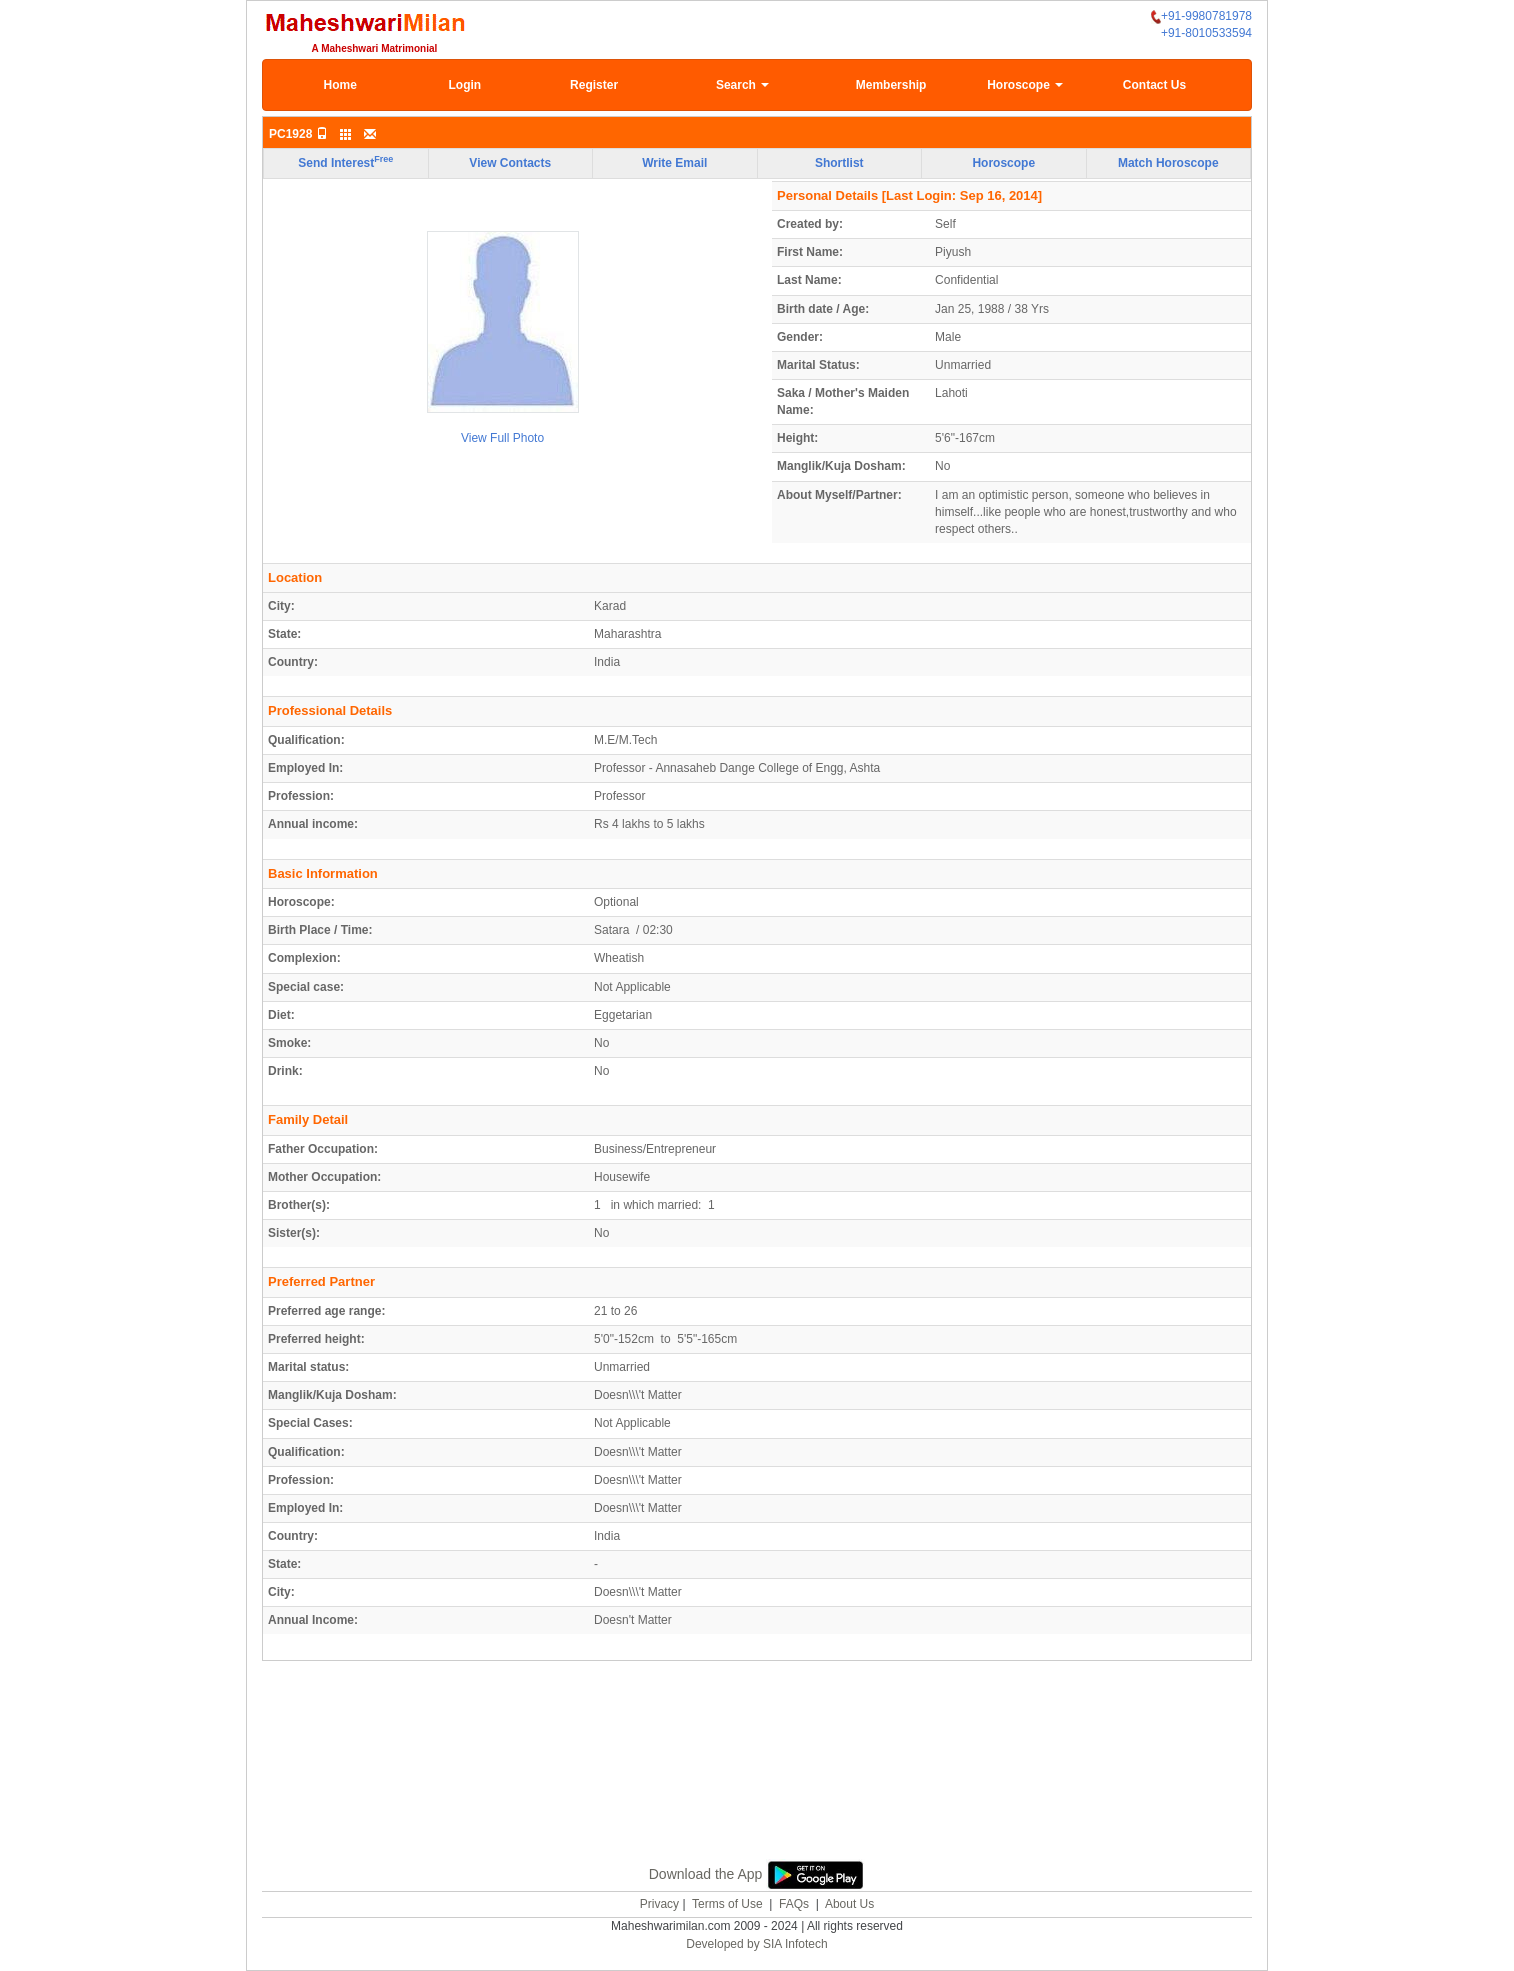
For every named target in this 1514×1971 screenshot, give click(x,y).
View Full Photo (502, 438)
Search (742, 85)
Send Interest (345, 162)
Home (340, 85)
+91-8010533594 (1206, 33)
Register (594, 85)
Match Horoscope (1168, 163)
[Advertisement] (757, 1758)
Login (464, 85)
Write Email (674, 163)
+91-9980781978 (1201, 16)
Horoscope (1025, 85)
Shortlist (839, 163)
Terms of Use (727, 1904)
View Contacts (510, 163)
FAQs (794, 1904)
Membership (891, 85)
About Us (849, 1904)
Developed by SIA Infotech (756, 1944)
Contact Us (1154, 85)
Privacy (659, 1904)
